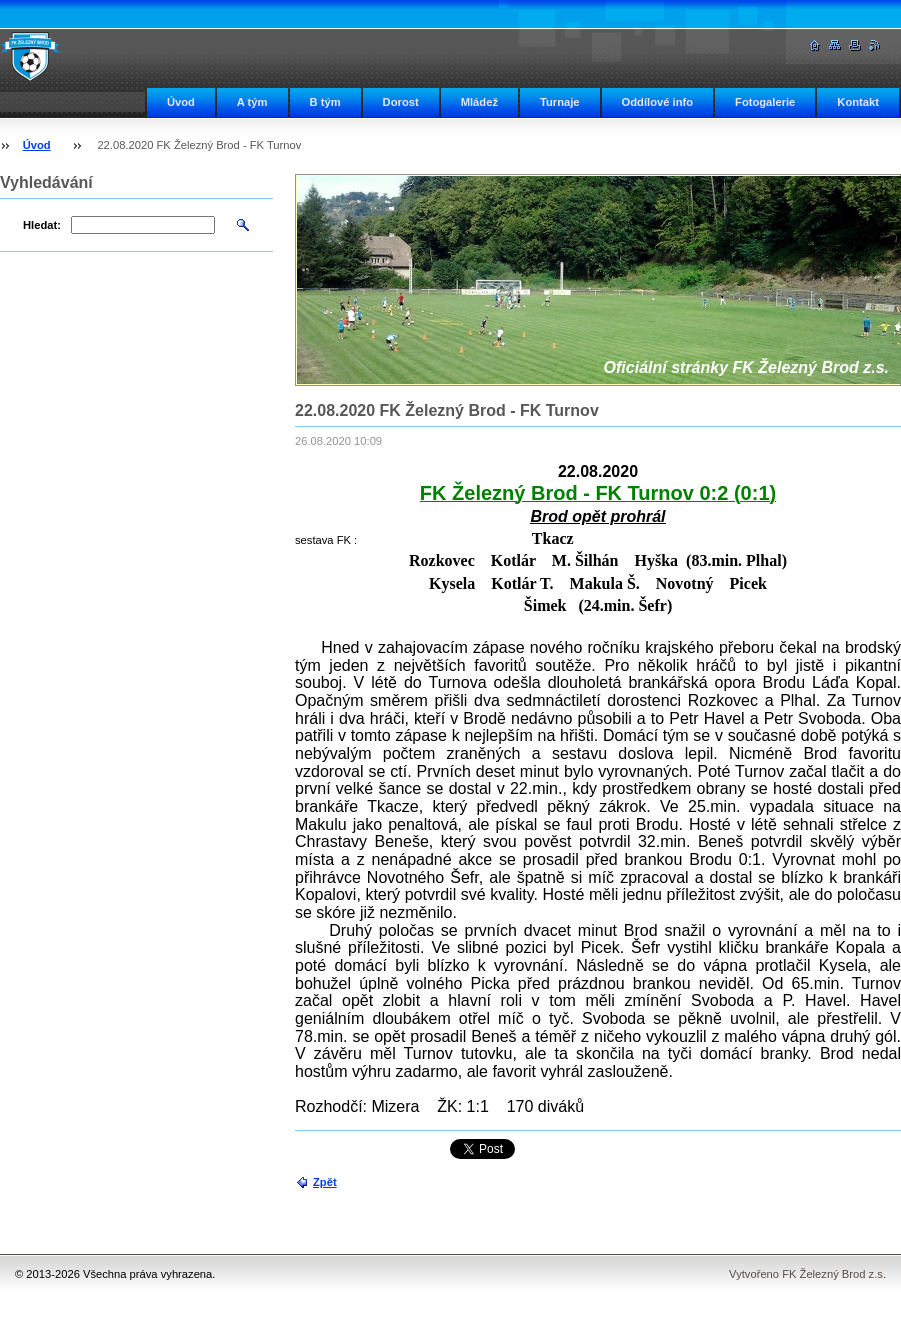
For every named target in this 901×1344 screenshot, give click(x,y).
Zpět (325, 1182)
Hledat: (42, 225)
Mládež (479, 102)
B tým (325, 102)
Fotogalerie (765, 102)
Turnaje (560, 102)
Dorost (401, 102)
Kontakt (858, 102)
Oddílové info (657, 102)
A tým (252, 102)
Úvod (181, 102)
